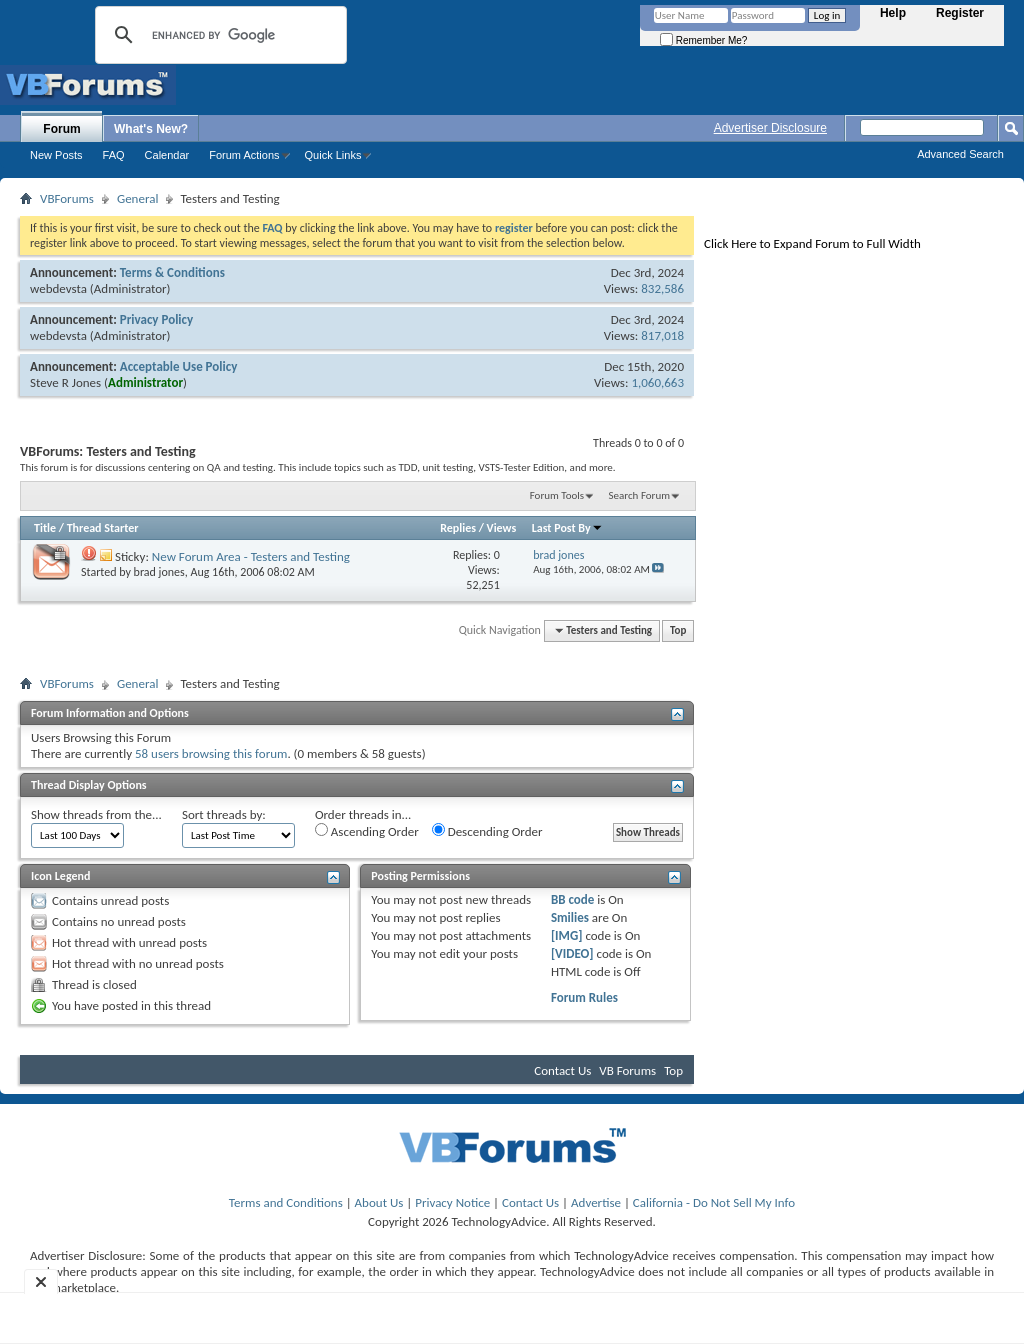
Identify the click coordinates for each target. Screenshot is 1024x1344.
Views (502, 528)
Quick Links (333, 155)
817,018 (662, 335)
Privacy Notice (452, 1202)
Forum (61, 129)
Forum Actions (244, 155)
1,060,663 (657, 382)
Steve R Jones (65, 382)
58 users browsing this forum (211, 753)
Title (45, 528)
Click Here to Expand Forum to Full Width (812, 243)
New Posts (56, 155)
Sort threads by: (224, 814)
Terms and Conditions (286, 1202)
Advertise (596, 1202)
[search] (218, 35)
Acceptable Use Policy (179, 366)
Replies (458, 528)
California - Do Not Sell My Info (714, 1202)
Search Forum (640, 495)
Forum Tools (557, 495)
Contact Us (562, 1070)
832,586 (662, 288)
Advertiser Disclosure (770, 128)
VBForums (67, 198)
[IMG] (567, 935)
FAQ (114, 155)
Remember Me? (703, 40)
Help (893, 13)
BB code (572, 899)
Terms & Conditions (172, 272)
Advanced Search (960, 154)
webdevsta (58, 288)
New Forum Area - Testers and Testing (251, 556)
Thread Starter (103, 528)
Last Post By (567, 528)
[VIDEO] (572, 953)
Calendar (167, 155)
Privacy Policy (156, 319)
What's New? (151, 129)
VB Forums (627, 1070)
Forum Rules (584, 997)
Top (678, 630)
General (137, 198)
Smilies (570, 917)
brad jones (159, 572)
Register (960, 13)
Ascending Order (367, 831)
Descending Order (487, 831)
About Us (379, 1202)
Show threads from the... (96, 814)
